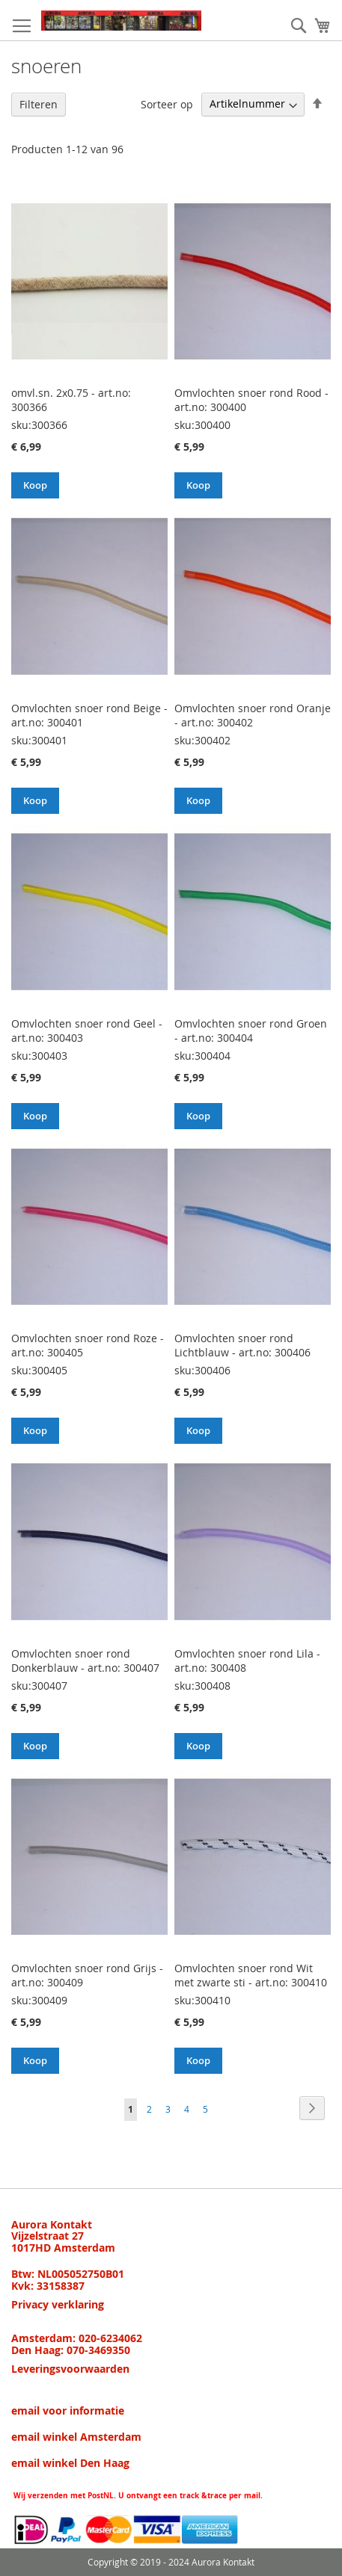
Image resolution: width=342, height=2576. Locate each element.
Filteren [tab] (38, 104)
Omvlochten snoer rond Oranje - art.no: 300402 (252, 715)
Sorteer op (167, 103)
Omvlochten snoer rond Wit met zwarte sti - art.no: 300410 (250, 1975)
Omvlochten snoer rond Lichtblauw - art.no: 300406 (242, 1345)
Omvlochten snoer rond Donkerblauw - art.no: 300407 (85, 1660)
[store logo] (121, 20)
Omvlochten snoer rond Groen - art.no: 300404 (250, 1030)
